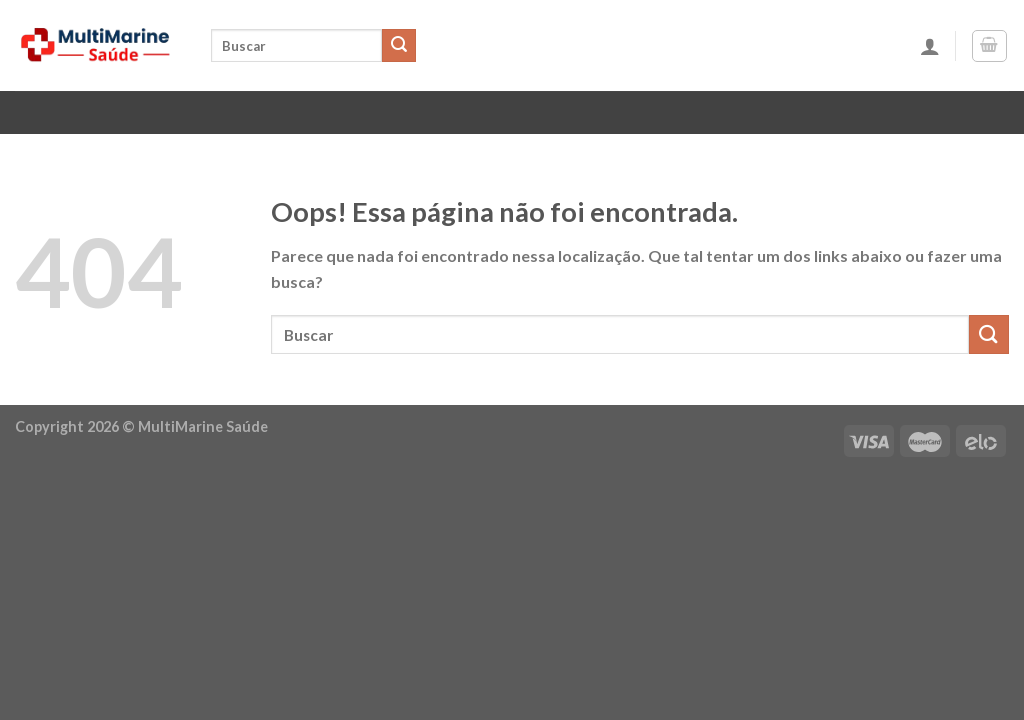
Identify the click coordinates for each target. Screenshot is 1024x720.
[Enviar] (399, 46)
